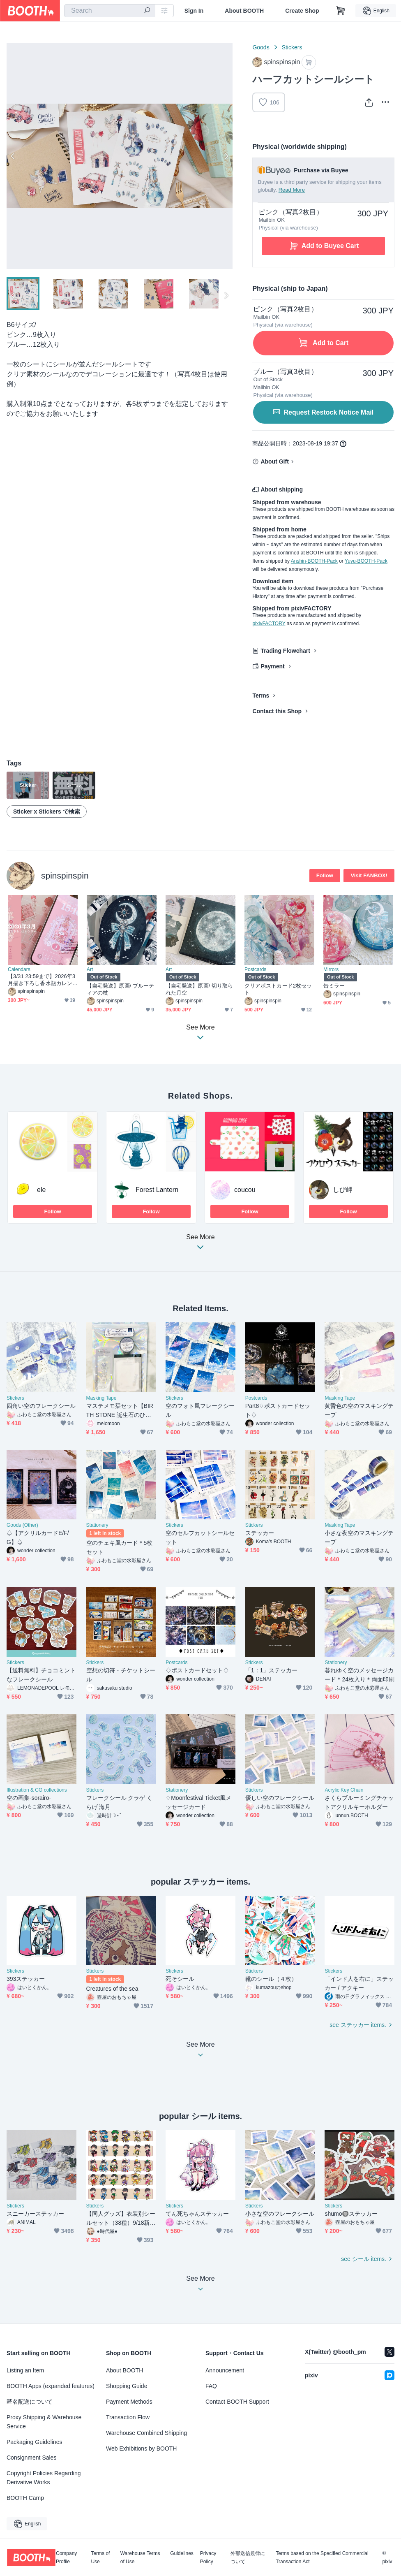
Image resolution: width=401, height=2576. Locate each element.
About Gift (274, 461)
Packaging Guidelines (34, 2442)
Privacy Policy (208, 2557)
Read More (292, 190)
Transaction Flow (128, 2417)
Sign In (194, 11)
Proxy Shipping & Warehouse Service (44, 2422)
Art (90, 969)
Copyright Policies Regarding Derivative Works (44, 2478)
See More (200, 1244)
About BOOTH (244, 11)
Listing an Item (25, 2370)
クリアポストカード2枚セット (278, 989)
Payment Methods (129, 2401)
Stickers (292, 47)
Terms (260, 695)
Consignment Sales (31, 2457)
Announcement (224, 2370)
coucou (245, 1189)
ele (41, 1189)
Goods (260, 47)
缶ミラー (334, 986)
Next (226, 155)
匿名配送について (30, 2401)
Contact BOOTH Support (237, 2401)
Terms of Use (100, 2557)
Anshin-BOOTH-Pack (314, 561)
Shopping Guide (126, 2386)
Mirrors (331, 969)
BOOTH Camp (25, 2498)
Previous (13, 155)
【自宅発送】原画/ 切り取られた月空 (199, 989)
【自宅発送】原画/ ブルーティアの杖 (120, 989)
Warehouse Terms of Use (140, 2557)
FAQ (211, 2386)
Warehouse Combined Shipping (146, 2433)
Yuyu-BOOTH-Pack (366, 561)
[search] (147, 11)
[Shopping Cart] (340, 10)
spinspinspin (65, 875)
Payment (272, 666)
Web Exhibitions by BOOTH (141, 2448)
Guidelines (182, 2553)
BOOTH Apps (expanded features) (50, 2386)
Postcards (255, 969)
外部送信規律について (247, 2557)
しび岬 (343, 1189)
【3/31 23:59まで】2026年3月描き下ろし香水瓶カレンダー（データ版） (41, 980)
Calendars (19, 969)
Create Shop (302, 11)
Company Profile (66, 2557)
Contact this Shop (277, 711)
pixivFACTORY (268, 623)
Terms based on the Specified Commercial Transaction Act (322, 2557)
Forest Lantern (157, 1189)
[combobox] (109, 10)
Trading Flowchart (285, 650)
